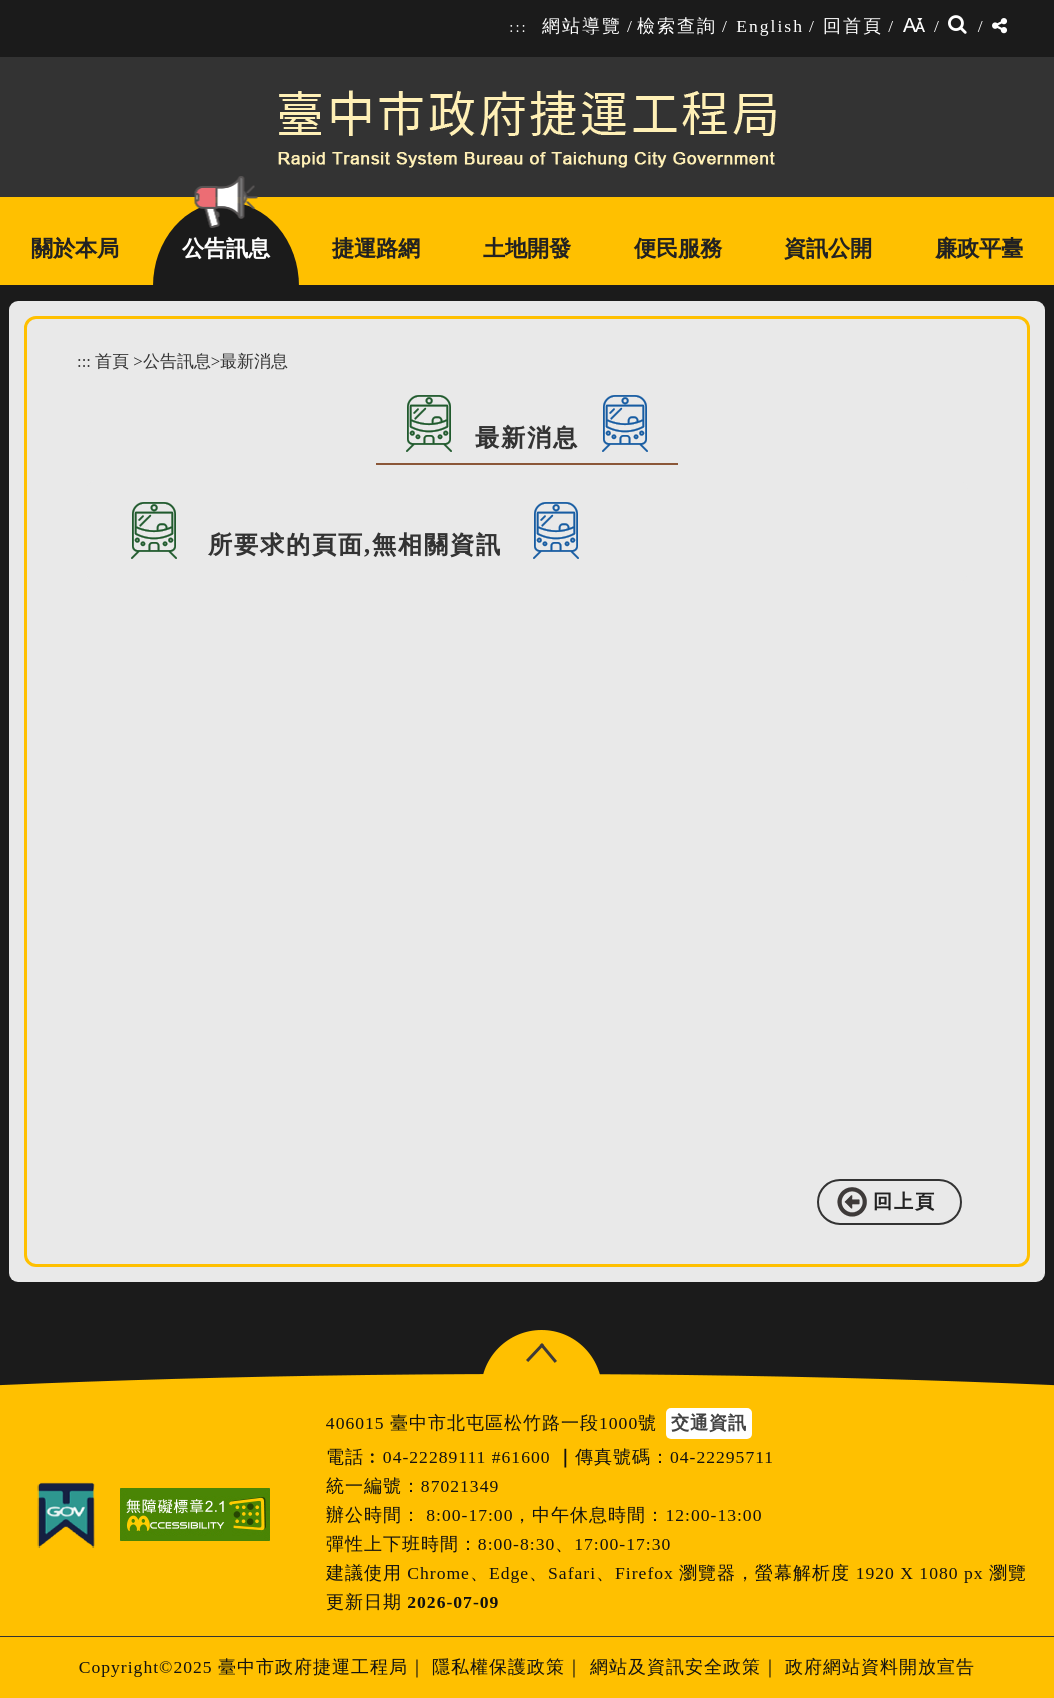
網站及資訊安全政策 (675, 1667)
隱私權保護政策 (498, 1667)
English (770, 26)
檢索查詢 (677, 26)
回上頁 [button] (904, 1201)
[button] (541, 1353)
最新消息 (254, 361)
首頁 (112, 361)
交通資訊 (709, 1423)
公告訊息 (177, 361)
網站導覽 (582, 26)
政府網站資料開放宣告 (880, 1667)
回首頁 (853, 26)
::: (518, 27)
